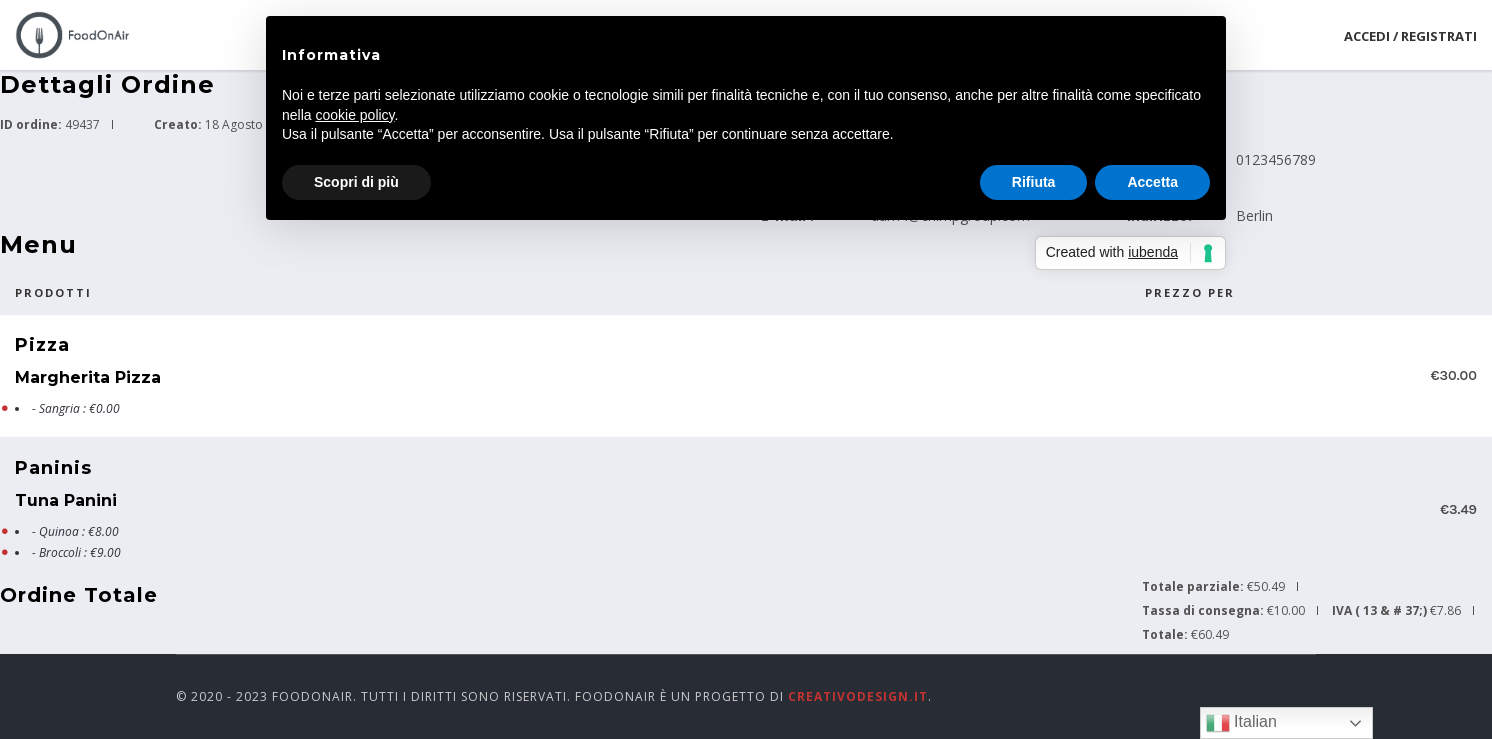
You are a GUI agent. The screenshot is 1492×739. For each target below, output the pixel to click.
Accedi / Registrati (1410, 36)
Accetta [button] (1152, 182)
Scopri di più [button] (356, 182)
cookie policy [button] (354, 115)
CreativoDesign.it (858, 696)
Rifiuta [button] (1034, 182)
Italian (1241, 723)
